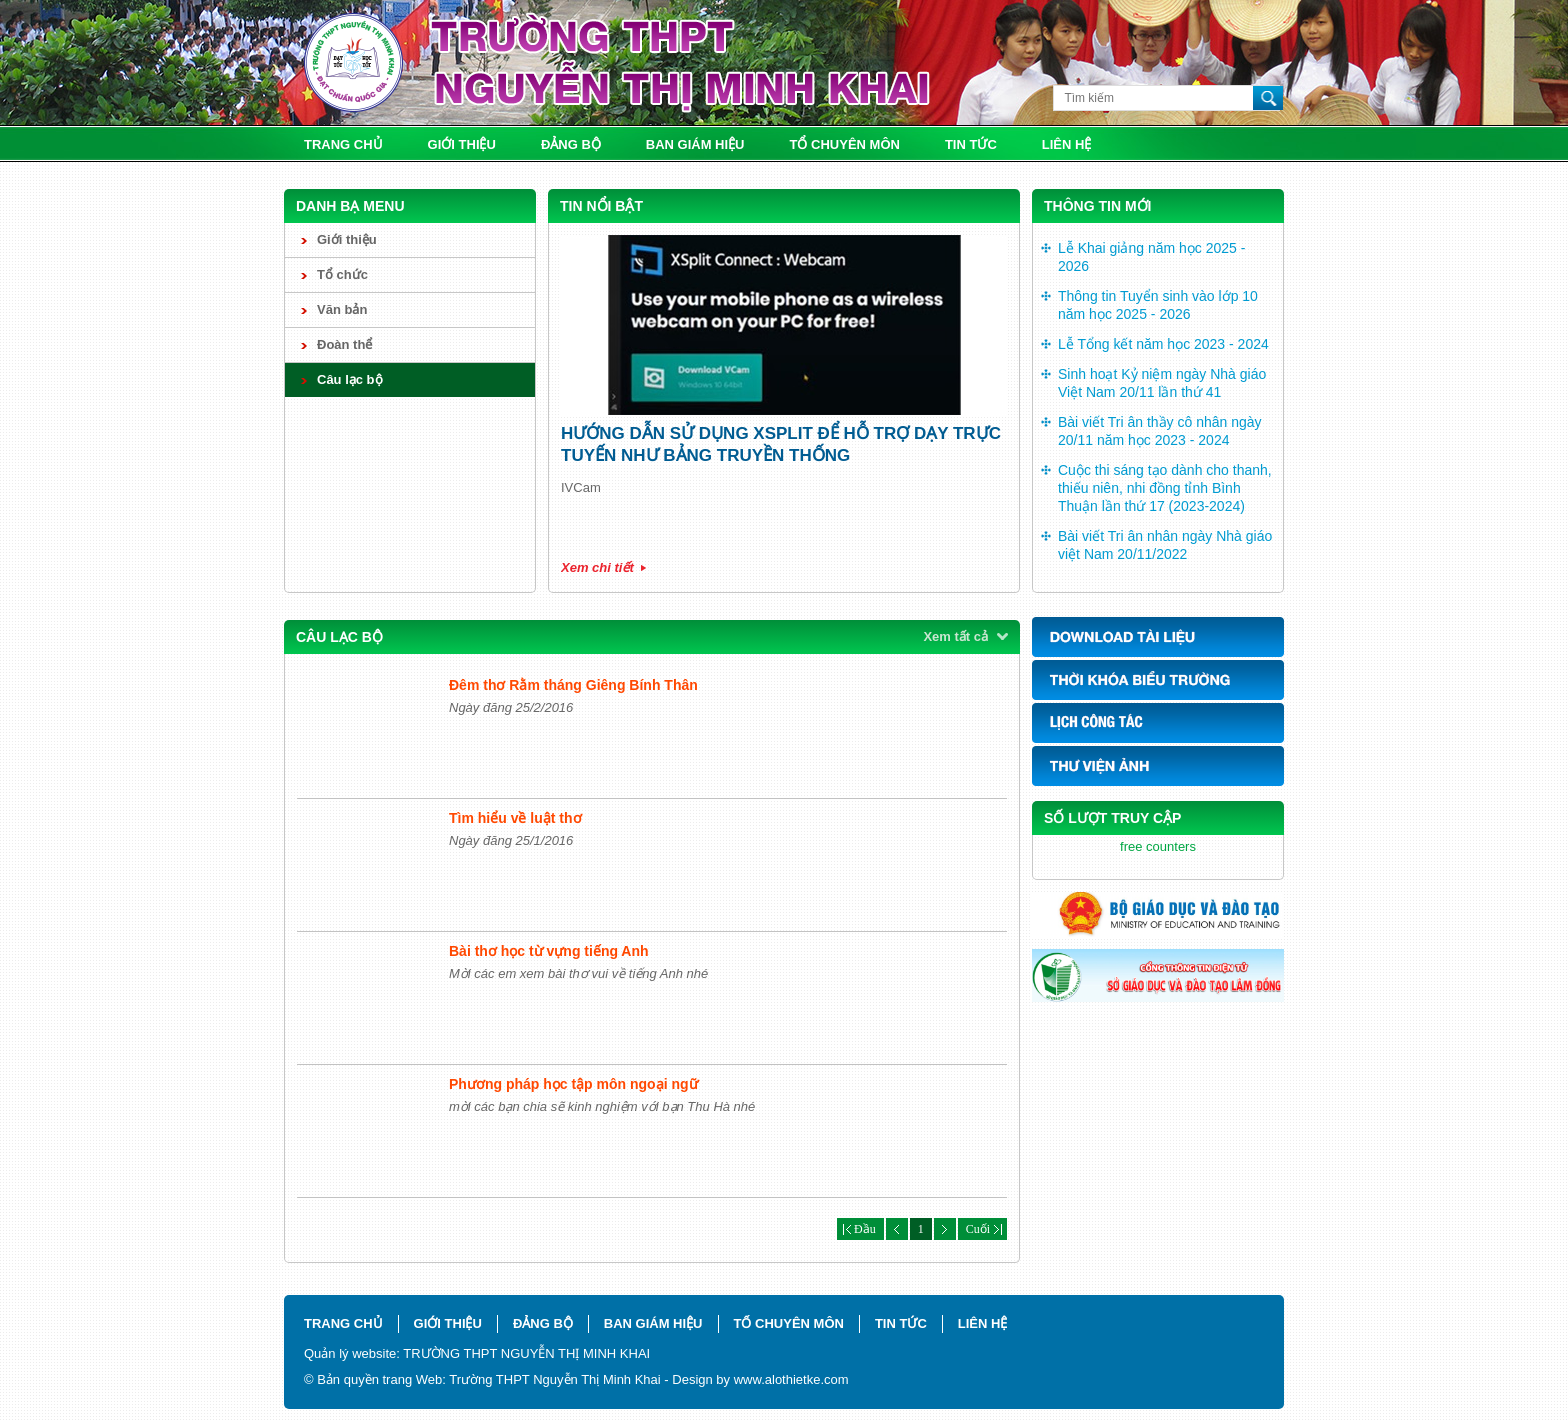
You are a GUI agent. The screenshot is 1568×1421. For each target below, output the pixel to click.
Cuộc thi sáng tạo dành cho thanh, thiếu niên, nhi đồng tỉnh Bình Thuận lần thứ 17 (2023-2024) (1165, 488)
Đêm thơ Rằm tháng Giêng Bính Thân (573, 685)
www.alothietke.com (791, 1379)
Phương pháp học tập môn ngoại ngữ (573, 1084)
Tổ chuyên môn (845, 144)
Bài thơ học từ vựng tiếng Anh (549, 951)
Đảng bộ (571, 144)
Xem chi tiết (597, 567)
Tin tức (971, 144)
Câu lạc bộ (350, 379)
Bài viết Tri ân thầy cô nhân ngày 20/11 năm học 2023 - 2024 (1160, 431)
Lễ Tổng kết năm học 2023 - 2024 (1163, 344)
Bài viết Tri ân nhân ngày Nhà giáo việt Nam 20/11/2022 (1165, 545)
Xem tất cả (955, 636)
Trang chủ (343, 144)
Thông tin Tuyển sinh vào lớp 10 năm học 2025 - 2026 (1158, 305)
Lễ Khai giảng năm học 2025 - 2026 (1151, 257)
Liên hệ (1067, 144)
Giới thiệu (462, 144)
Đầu (860, 1229)
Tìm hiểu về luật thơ (515, 818)
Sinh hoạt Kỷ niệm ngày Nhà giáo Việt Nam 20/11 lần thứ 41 (1162, 383)
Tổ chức (342, 274)
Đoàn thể (344, 344)
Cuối (982, 1229)
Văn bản (342, 309)
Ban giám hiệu (695, 144)
